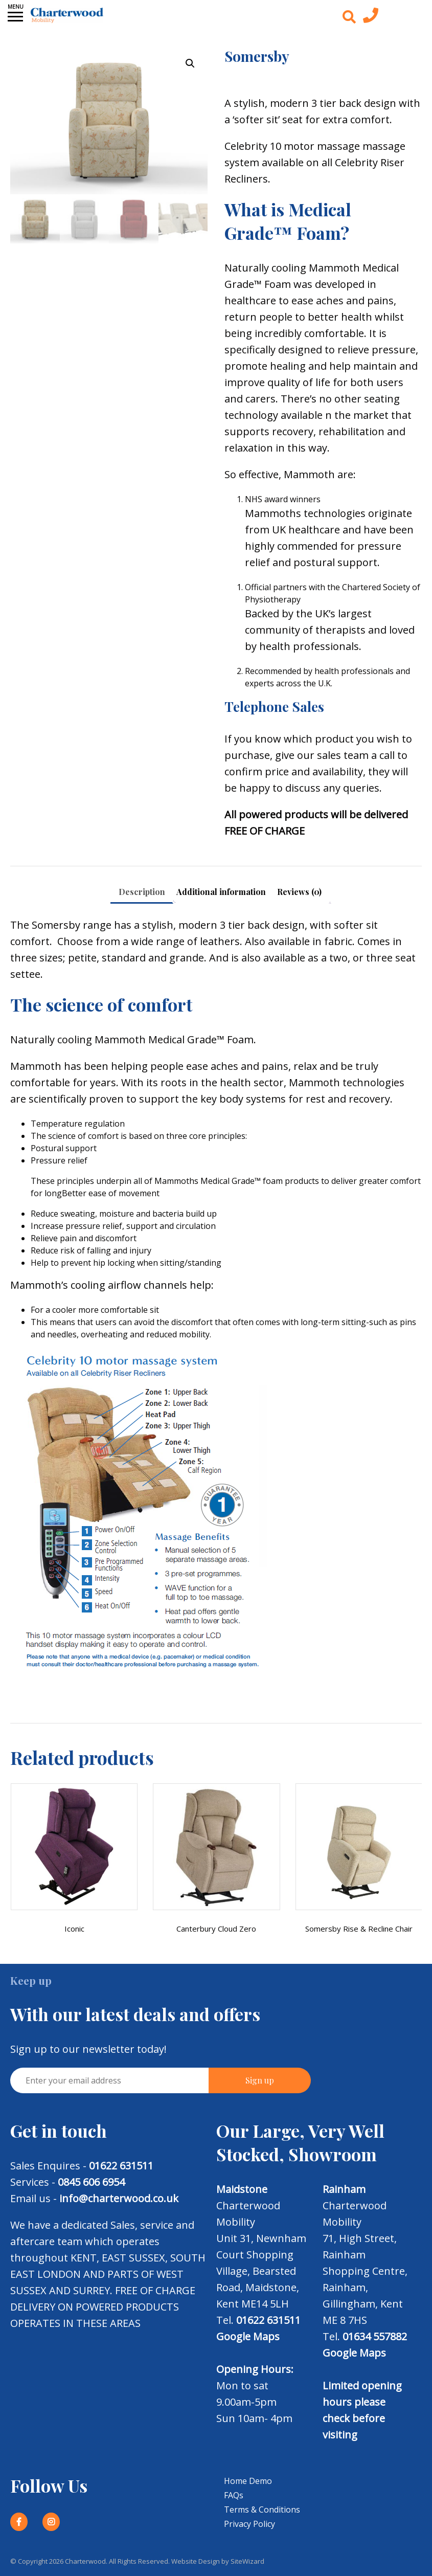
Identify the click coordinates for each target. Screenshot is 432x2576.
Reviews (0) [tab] (299, 891)
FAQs (233, 2495)
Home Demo (248, 2481)
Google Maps (248, 2336)
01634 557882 (375, 2336)
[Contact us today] (370, 18)
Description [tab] (142, 891)
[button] (190, 63)
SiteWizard (247, 2561)
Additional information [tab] (221, 891)
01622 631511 (121, 2165)
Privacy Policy (249, 2523)
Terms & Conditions (262, 2509)
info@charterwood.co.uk (118, 2198)
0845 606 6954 (91, 2182)
